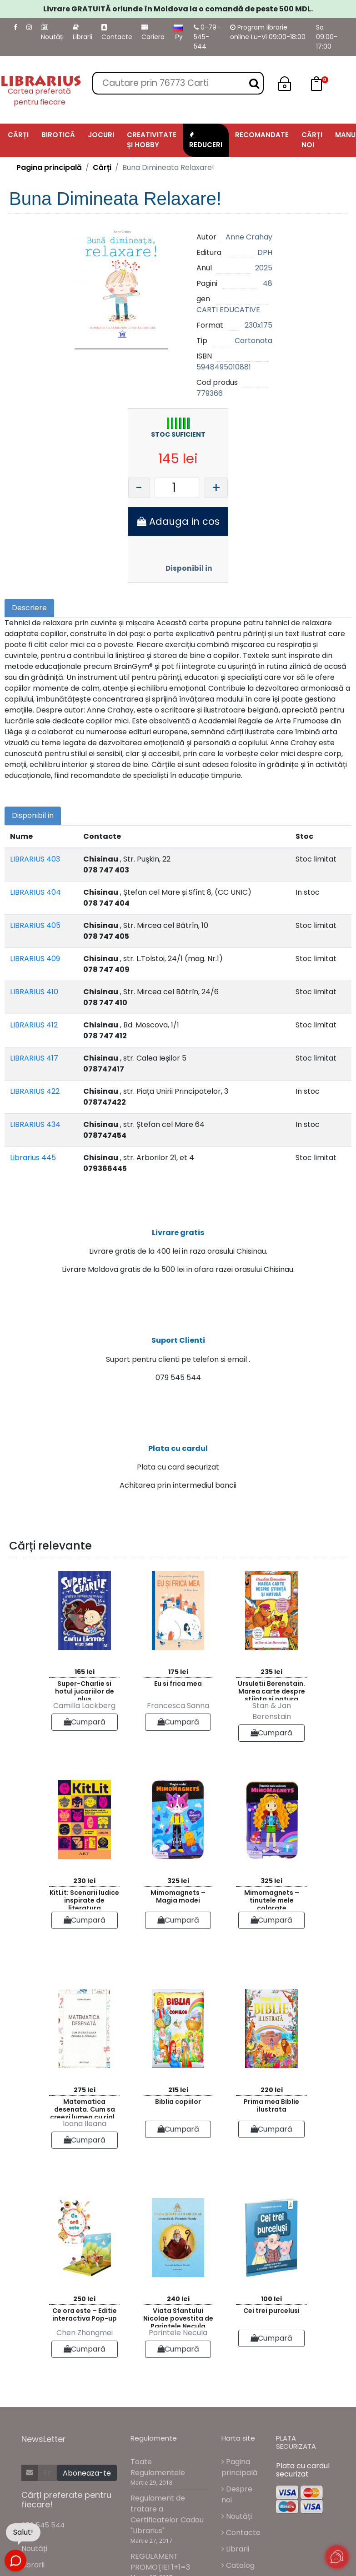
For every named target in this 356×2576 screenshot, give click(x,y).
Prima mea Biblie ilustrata (271, 2108)
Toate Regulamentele (157, 2470)
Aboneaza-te (87, 2475)
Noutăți (52, 32)
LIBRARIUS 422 (35, 1091)
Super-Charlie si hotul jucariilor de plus (84, 1692)
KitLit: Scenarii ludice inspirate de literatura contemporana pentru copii (84, 1901)
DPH (264, 252)
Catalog (238, 2568)
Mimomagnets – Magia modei (178, 1899)
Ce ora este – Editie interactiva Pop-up (84, 2317)
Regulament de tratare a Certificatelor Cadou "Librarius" (167, 2517)
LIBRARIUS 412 (34, 1025)
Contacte (116, 32)
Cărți (102, 167)
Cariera (153, 32)
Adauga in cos (178, 521)
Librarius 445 (33, 1157)
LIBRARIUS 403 (35, 859)
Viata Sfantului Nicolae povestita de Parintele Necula (178, 2319)
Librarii (82, 32)
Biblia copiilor (178, 2104)
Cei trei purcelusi (271, 2313)
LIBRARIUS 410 (34, 992)
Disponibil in (188, 568)
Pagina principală (49, 167)
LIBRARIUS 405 (35, 925)
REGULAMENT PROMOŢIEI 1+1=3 (160, 2564)
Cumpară (84, 1724)
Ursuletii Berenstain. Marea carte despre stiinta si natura (271, 1692)
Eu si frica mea (178, 1686)
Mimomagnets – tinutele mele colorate (271, 1901)
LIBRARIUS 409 (35, 958)
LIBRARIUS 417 (34, 1058)
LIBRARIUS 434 (35, 1124)
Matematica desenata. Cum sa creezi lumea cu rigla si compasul (84, 2110)
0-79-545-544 (207, 37)
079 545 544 (43, 2527)
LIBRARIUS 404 (35, 892)
